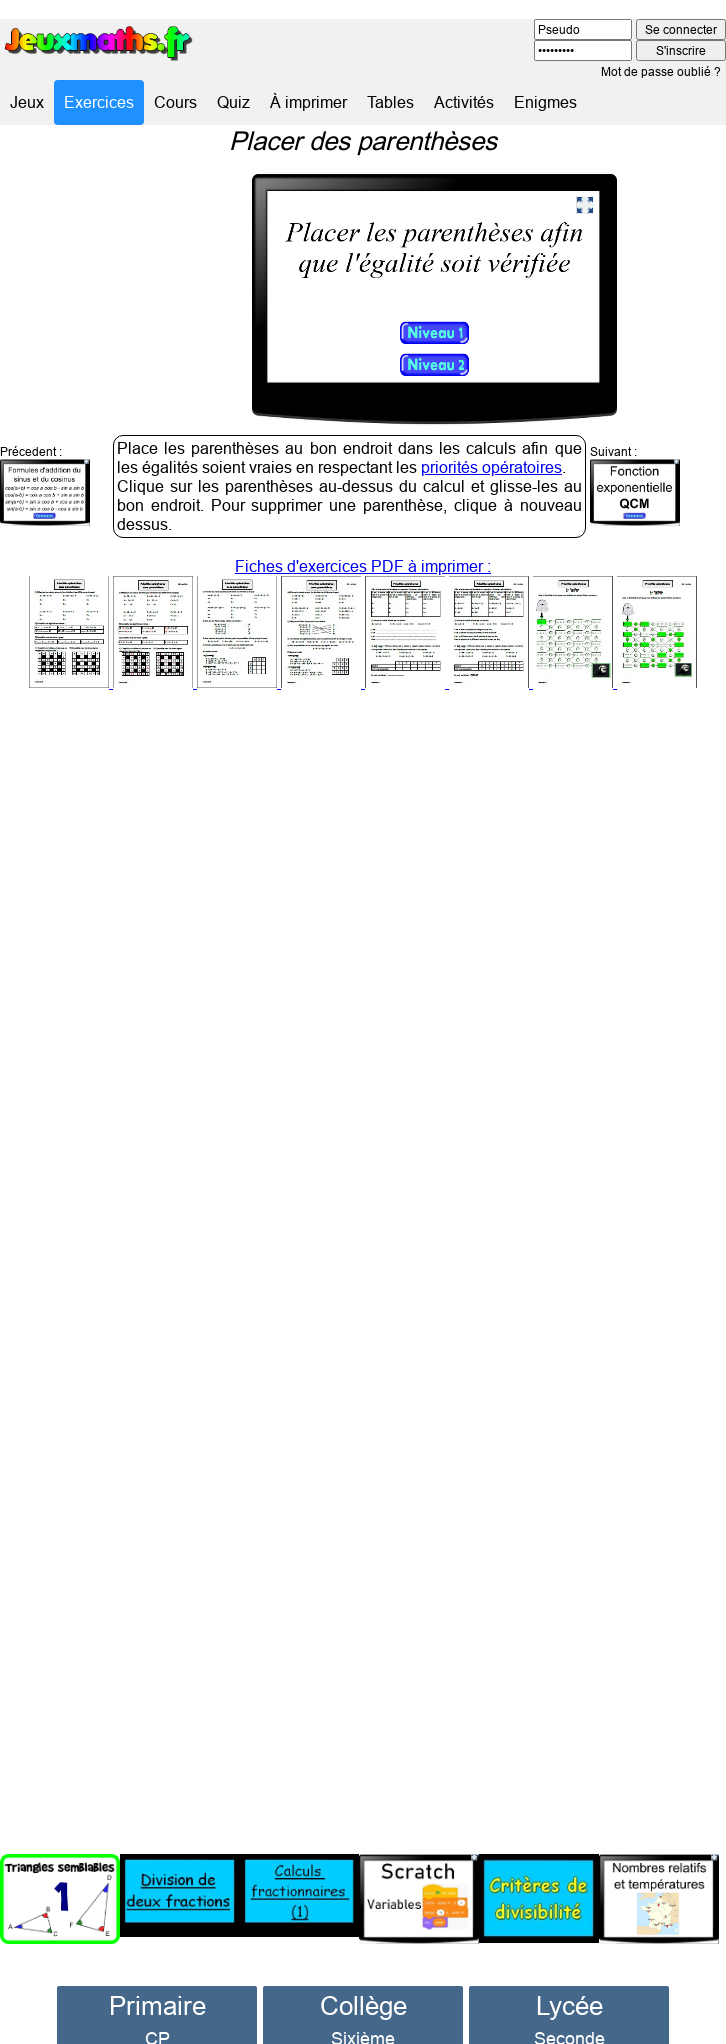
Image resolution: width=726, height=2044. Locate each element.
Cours (175, 102)
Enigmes (545, 102)
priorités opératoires (491, 439)
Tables (390, 102)
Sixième (363, 2010)
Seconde (569, 2010)
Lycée (569, 1977)
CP (157, 2010)
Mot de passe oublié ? (661, 71)
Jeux (27, 102)
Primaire (157, 1977)
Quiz (233, 102)
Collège (363, 1977)
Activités (464, 102)
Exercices (99, 102)
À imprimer (308, 102)
